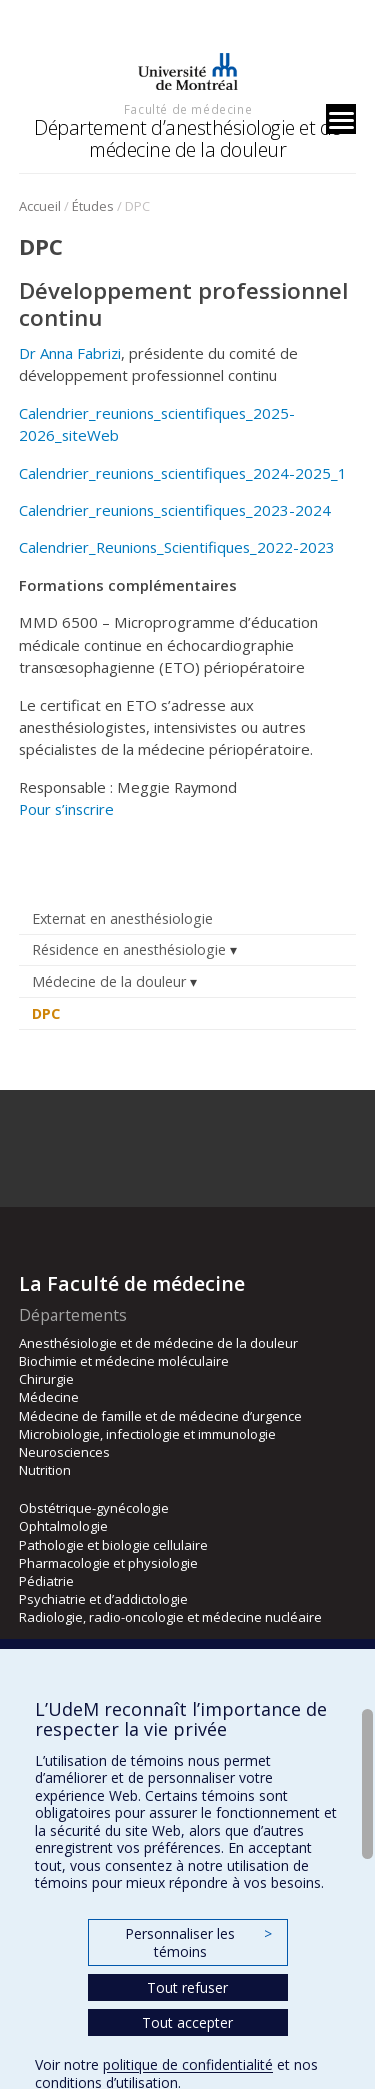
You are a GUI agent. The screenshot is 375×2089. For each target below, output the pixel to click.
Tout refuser (187, 1987)
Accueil (40, 206)
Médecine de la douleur (109, 981)
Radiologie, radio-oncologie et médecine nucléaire (170, 1617)
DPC (46, 1013)
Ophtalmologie (63, 1526)
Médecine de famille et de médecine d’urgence (160, 1416)
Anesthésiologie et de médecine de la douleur (158, 1343)
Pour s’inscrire (66, 809)
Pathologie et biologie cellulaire (113, 1545)
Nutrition (45, 1470)
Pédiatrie (46, 1581)
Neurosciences (64, 1452)
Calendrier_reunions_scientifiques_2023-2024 (175, 510)
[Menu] (341, 119)
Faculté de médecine (188, 109)
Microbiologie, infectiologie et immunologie (147, 1434)
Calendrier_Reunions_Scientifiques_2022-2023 (177, 547)
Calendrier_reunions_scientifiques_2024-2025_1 (183, 473)
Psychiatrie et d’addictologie (103, 1599)
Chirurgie (46, 1379)
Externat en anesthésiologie (122, 918)
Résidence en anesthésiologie (129, 949)
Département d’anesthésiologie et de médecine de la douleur (187, 138)
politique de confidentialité (188, 2064)
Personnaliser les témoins (198, 1942)
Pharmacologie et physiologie (108, 1563)
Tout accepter (187, 2022)
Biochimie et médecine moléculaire (124, 1361)
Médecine (49, 1397)
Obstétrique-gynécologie (94, 1508)
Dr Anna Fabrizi (70, 353)
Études (93, 206)
